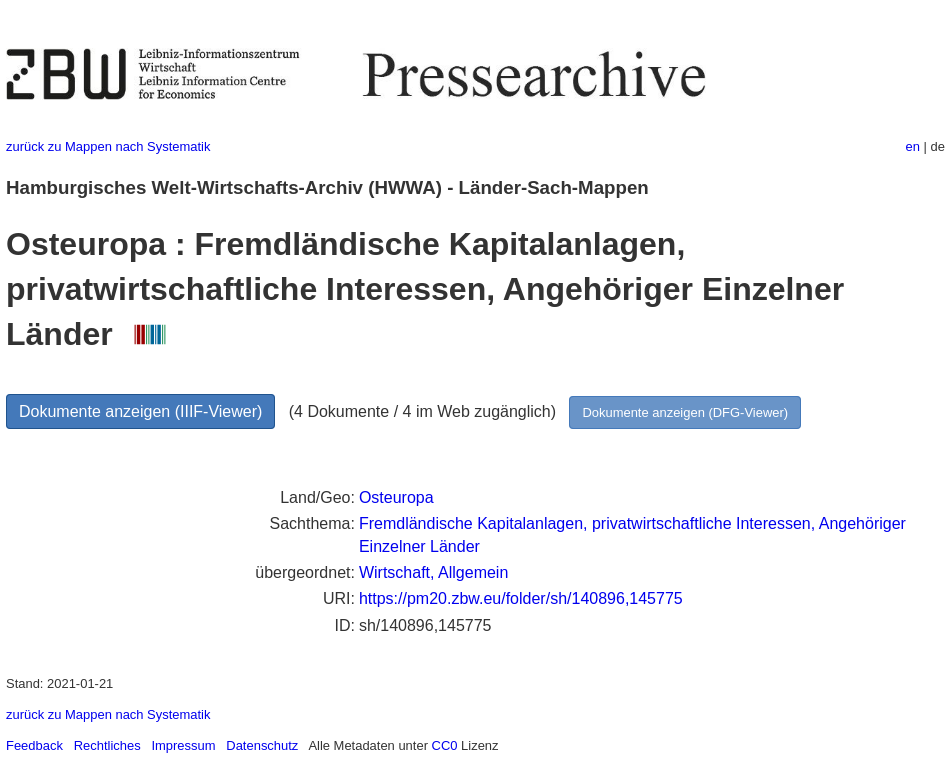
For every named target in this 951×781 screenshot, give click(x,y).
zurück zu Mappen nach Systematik (108, 146)
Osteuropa (396, 497)
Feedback (34, 745)
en (913, 146)
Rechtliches (107, 745)
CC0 (445, 745)
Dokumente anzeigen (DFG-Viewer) (685, 412)
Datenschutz (262, 745)
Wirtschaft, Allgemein (433, 572)
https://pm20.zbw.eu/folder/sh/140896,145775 (521, 598)
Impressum (183, 745)
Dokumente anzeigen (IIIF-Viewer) (140, 411)
